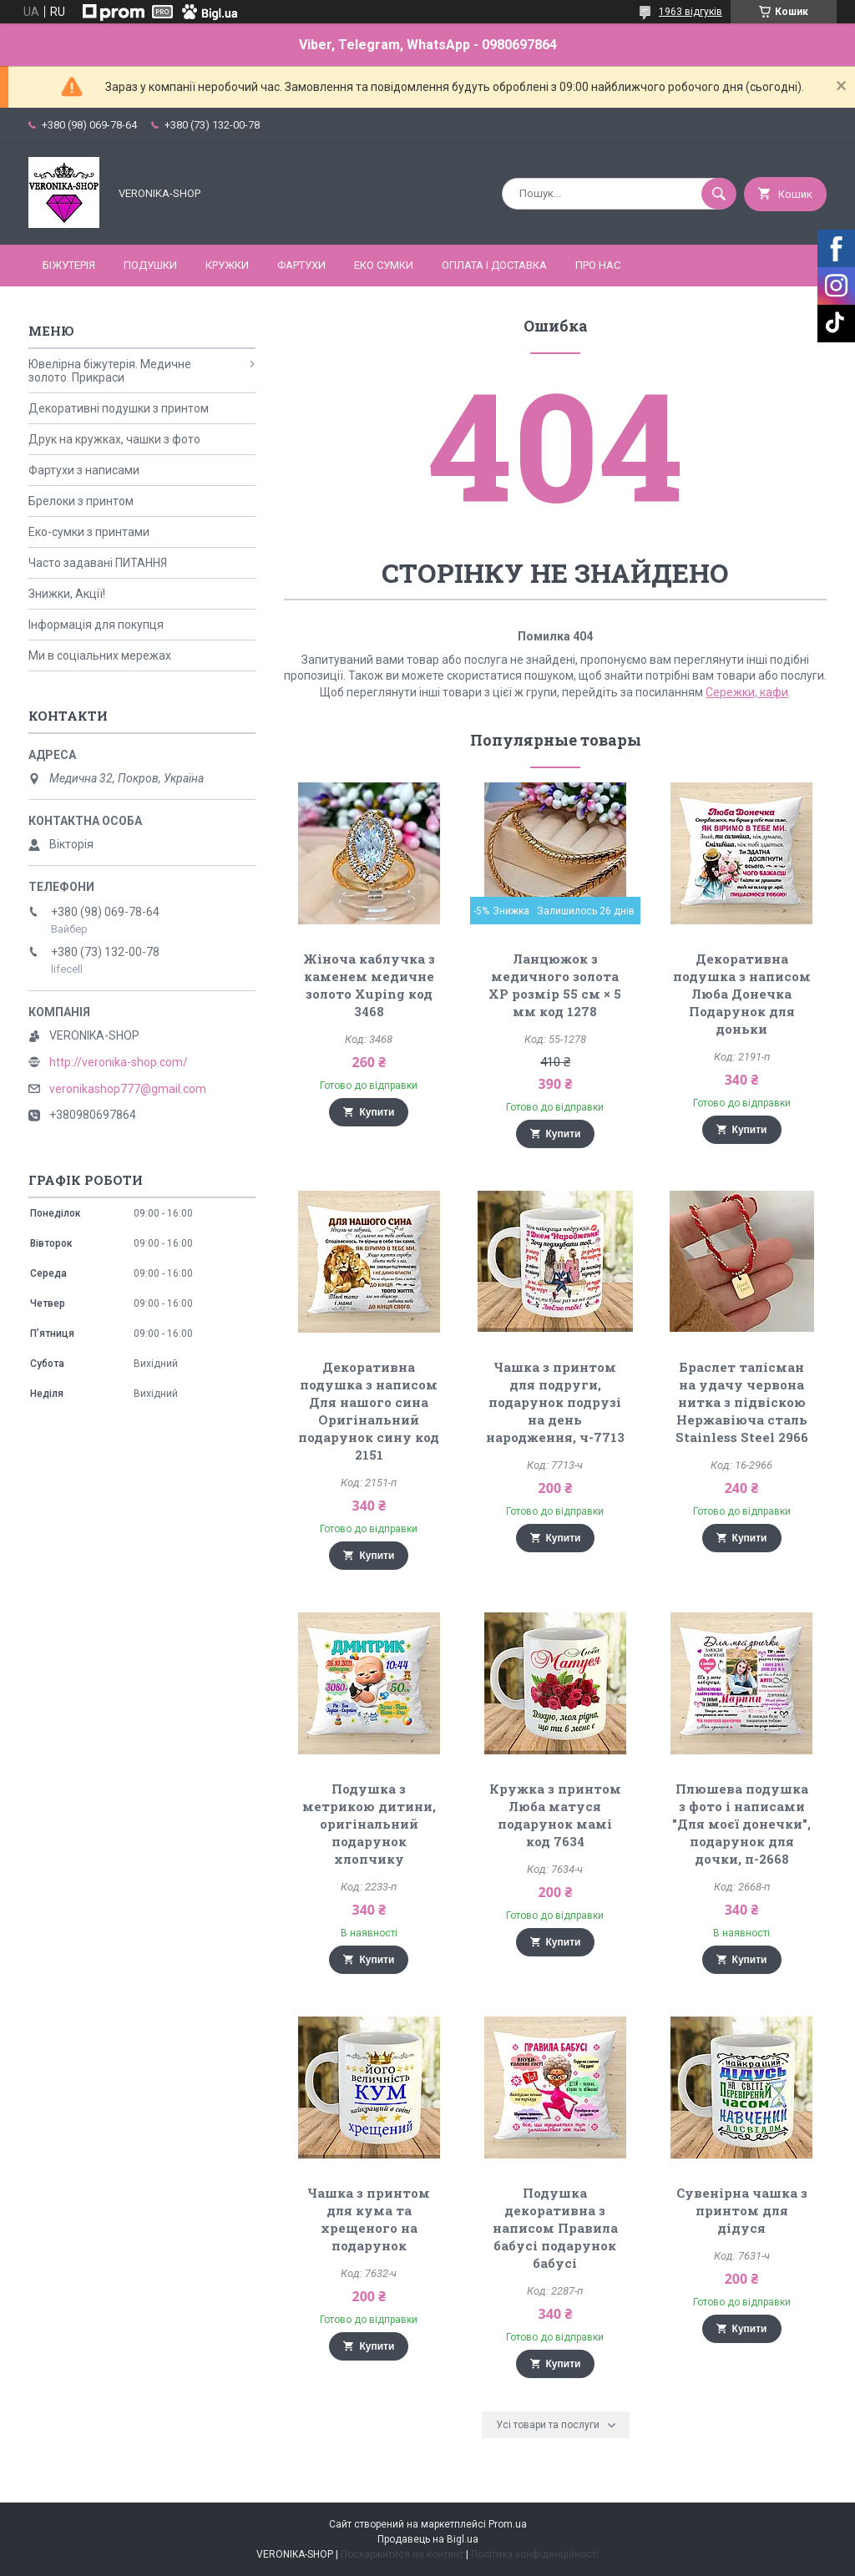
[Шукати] (718, 194)
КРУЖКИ (227, 265)
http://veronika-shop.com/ (118, 1062)
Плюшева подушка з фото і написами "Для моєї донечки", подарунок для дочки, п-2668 (741, 1823)
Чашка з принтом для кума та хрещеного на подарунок (368, 2219)
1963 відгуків (690, 12)
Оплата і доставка (494, 265)
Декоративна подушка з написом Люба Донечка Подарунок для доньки (742, 993)
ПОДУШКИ (150, 265)
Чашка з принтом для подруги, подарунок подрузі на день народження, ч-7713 (555, 1402)
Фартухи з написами (83, 470)
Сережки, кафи (747, 692)
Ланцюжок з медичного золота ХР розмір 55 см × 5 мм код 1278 (554, 985)
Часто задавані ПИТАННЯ (97, 562)
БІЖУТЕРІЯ (69, 265)
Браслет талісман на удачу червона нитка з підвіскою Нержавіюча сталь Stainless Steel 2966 (741, 1402)
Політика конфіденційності (535, 2554)
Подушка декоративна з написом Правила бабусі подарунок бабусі (555, 2227)
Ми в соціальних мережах (99, 655)
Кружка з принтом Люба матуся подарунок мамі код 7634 (555, 1815)
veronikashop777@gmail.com (127, 1089)
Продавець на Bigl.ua (427, 2539)
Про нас (597, 265)
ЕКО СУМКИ (383, 265)
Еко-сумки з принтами (88, 532)
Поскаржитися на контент (402, 2554)
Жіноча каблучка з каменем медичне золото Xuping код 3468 (369, 985)
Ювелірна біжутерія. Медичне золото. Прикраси (109, 370)
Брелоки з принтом (81, 501)
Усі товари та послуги (548, 2425)
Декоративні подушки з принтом (118, 408)
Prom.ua (507, 2524)
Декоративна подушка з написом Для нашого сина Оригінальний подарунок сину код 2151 (368, 1411)
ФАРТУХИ (301, 265)
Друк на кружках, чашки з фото (114, 439)
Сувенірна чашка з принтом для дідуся (741, 2210)
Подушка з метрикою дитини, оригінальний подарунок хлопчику (369, 1823)
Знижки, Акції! (66, 593)
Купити (376, 1112)
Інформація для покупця (96, 624)
